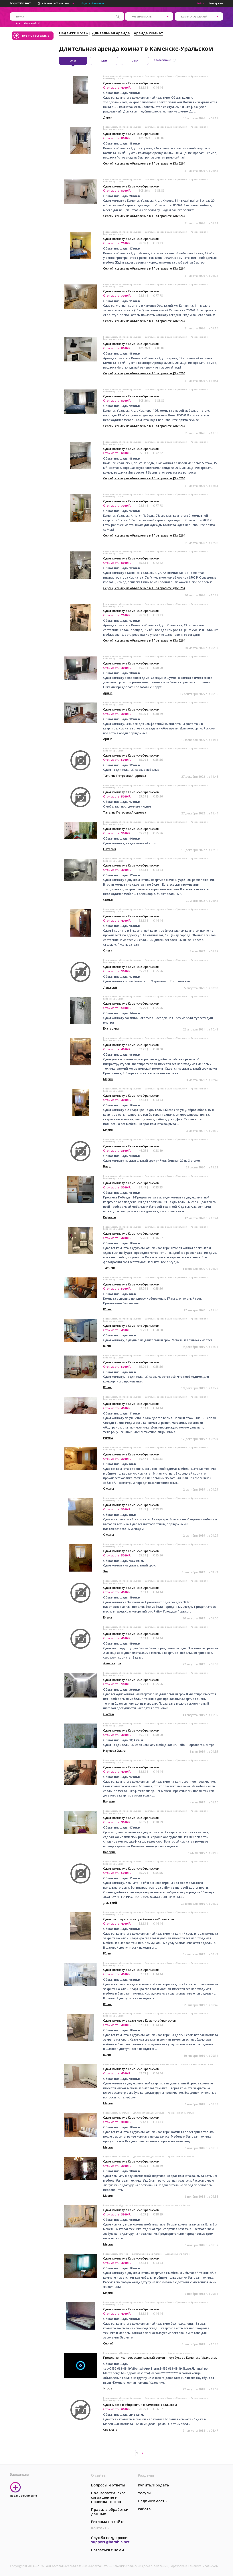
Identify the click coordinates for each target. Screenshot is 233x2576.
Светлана (110, 2430)
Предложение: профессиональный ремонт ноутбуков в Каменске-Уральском (160, 2358)
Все (73, 60)
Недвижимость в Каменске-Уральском (122, 76)
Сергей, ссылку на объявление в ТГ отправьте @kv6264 (144, 163)
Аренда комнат (148, 33)
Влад (106, 1166)
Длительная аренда (111, 33)
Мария (108, 1079)
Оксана (108, 1489)
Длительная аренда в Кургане (147, 2205)
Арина (107, 693)
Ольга (107, 950)
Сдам (104, 60)
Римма (108, 1438)
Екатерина (111, 1028)
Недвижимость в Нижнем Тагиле (119, 2064)
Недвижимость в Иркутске (116, 2353)
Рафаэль (109, 1217)
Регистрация (216, 3)
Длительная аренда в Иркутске (148, 2353)
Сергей (108, 2343)
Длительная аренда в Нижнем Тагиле (158, 2064)
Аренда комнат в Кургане (177, 2205)
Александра (112, 1663)
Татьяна (109, 1268)
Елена (107, 1617)
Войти (200, 3)
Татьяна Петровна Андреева (124, 776)
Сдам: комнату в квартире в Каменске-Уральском (139, 2021)
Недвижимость (73, 33)
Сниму (135, 60)
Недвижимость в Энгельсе (116, 2113)
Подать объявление (93, 3)
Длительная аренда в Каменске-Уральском (166, 76)
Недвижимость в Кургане (116, 2205)
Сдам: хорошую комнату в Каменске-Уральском (138, 1919)
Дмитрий (110, 987)
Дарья (107, 117)
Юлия (107, 1309)
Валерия (109, 1801)
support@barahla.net (110, 2541)
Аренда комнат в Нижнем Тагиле (197, 2064)
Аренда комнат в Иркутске (181, 2353)
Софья (108, 900)
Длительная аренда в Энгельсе (149, 2113)
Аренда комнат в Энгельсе (181, 2113)
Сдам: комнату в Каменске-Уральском (131, 83)
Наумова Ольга (114, 1751)
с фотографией (162, 60)
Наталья (109, 849)
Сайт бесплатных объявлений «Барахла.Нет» (76, 2566)
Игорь (107, 2388)
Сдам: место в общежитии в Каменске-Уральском (140, 2405)
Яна (105, 1571)
